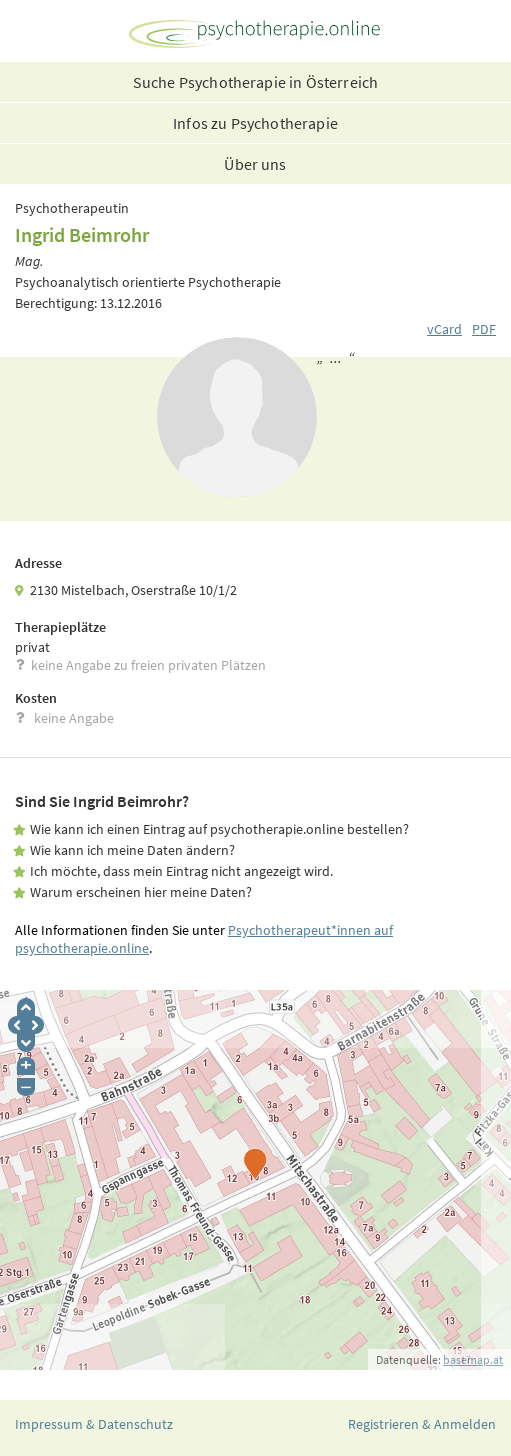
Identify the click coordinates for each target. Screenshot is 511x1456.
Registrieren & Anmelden (422, 1424)
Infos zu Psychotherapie (255, 123)
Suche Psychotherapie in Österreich (255, 82)
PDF (484, 329)
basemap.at (473, 1359)
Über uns (255, 164)
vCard (444, 329)
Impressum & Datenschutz (94, 1424)
